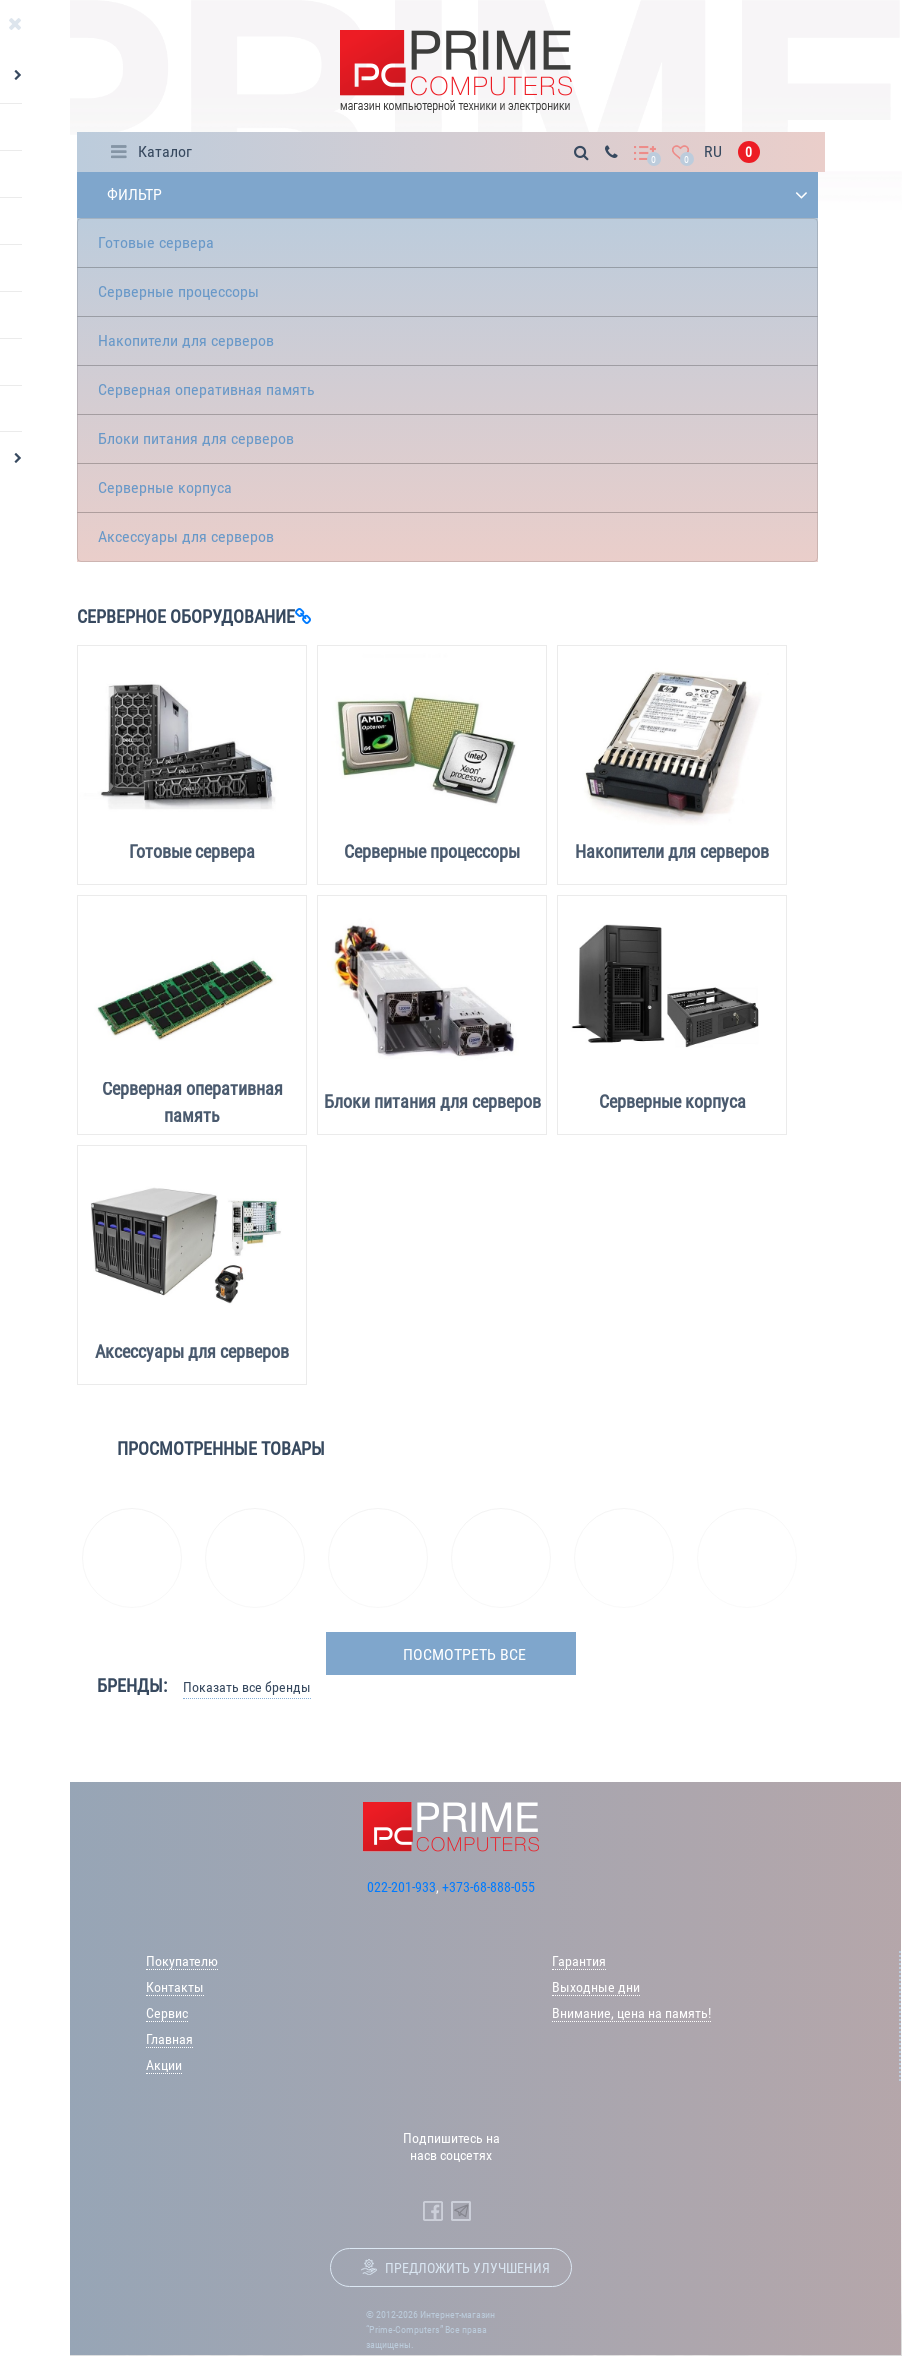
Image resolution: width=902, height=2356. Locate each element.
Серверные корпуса (165, 487)
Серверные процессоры (178, 291)
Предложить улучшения (467, 2268)
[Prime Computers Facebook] (433, 2211)
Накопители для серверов (186, 340)
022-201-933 (401, 1887)
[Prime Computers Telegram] (461, 2211)
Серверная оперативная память (206, 389)
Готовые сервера (156, 242)
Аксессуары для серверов (186, 536)
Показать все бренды (247, 1687)
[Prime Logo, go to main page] (456, 71)
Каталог (165, 151)
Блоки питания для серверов (196, 438)
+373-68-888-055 (488, 1887)
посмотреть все (464, 1654)
